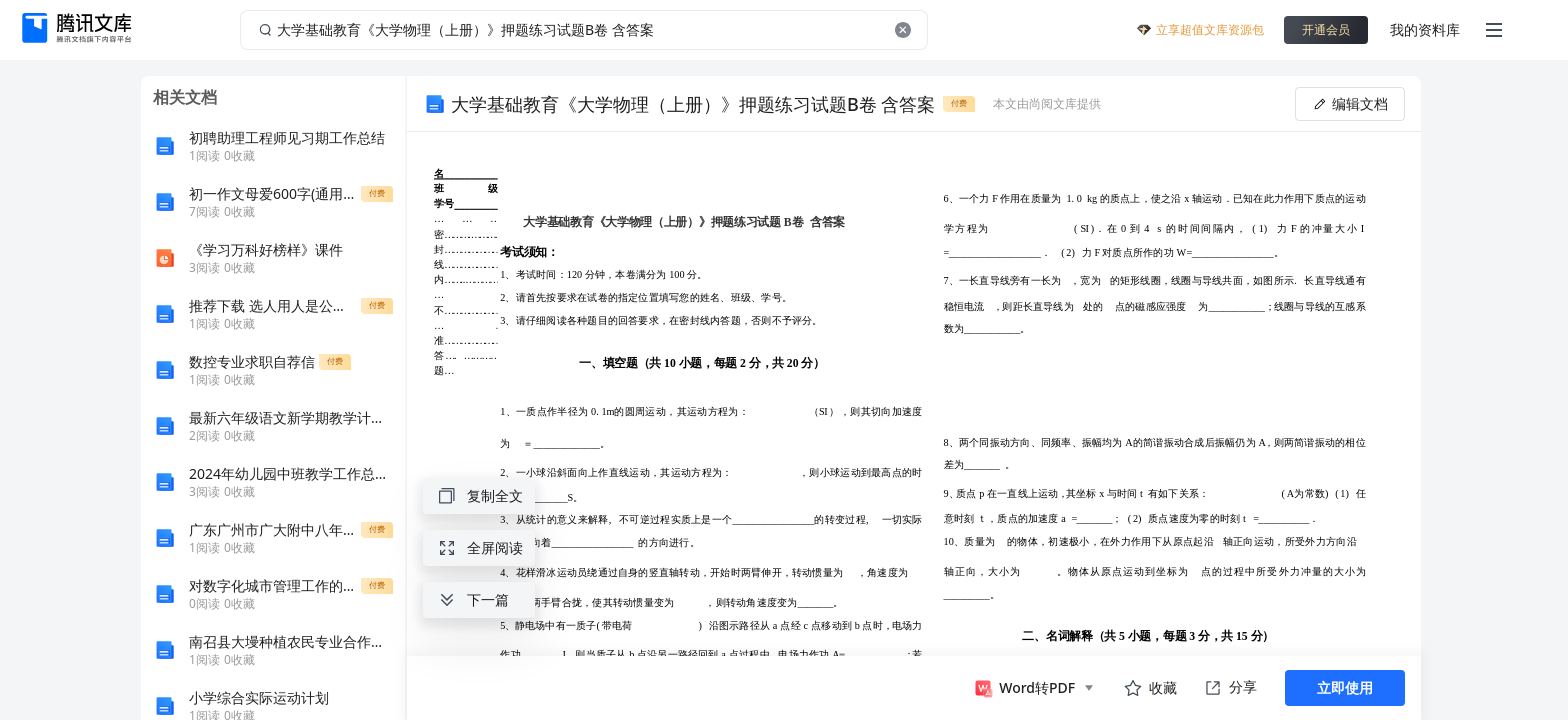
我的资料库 (1425, 29)
